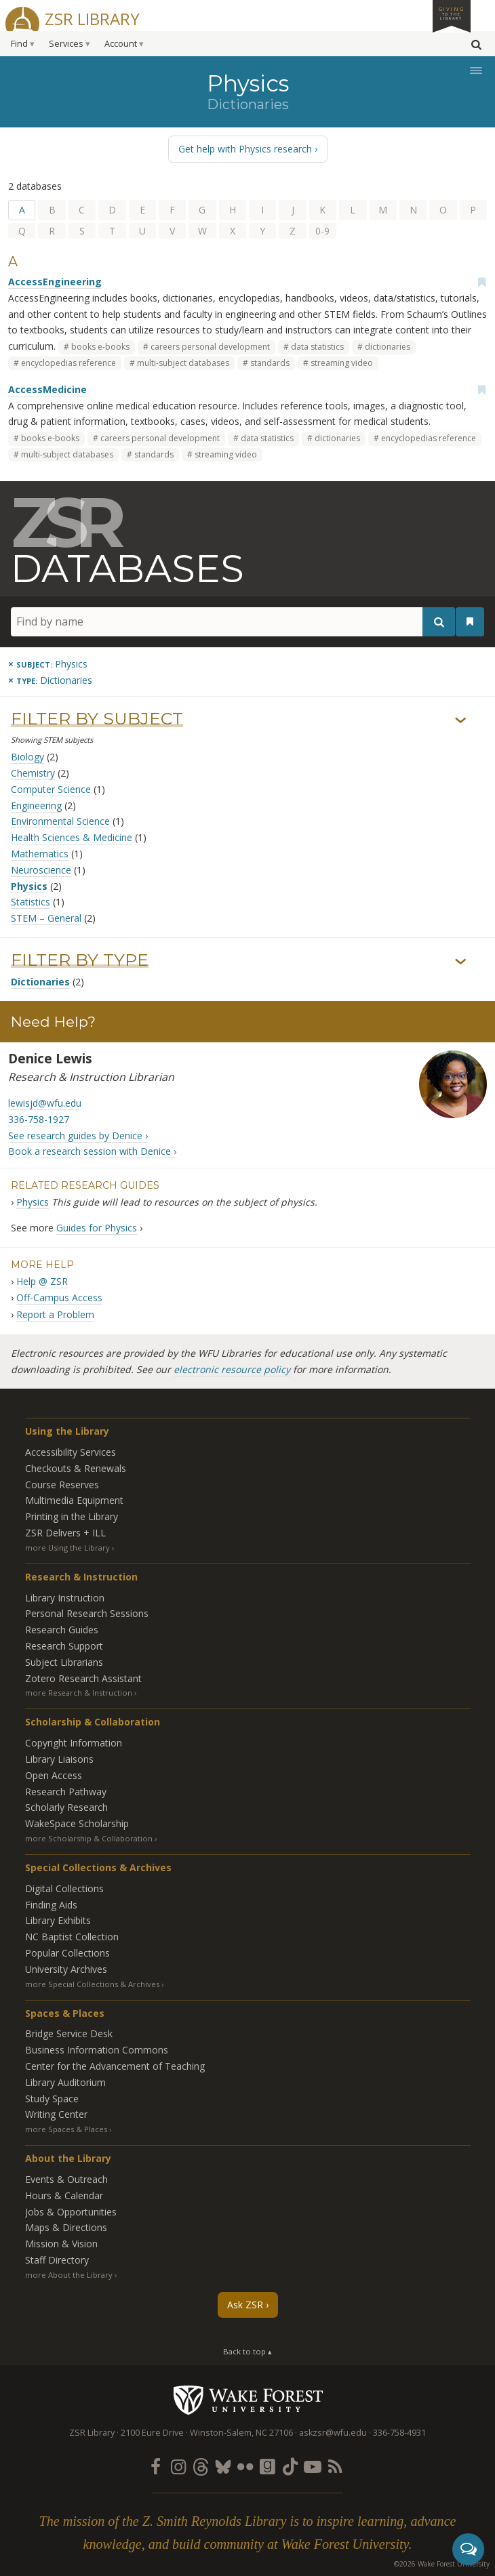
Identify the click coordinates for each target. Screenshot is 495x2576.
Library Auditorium (65, 2082)
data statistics (317, 346)
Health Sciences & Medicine (71, 837)
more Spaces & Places (66, 2129)
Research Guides (61, 1629)
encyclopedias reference (68, 363)
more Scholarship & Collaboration (89, 1838)
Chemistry (33, 772)
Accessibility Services (70, 1452)
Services (66, 43)
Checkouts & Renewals (75, 1468)
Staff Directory (57, 2259)
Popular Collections (67, 1952)
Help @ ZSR (42, 1281)
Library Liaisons (59, 1759)
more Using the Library (67, 1547)
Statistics (30, 901)
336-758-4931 (399, 2432)
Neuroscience (41, 869)
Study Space (52, 2098)
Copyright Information (73, 1742)
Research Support (64, 1645)
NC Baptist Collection (72, 1936)
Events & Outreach (66, 2179)
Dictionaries (40, 981)
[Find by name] (233, 621)
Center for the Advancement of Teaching (115, 2066)
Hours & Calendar (64, 2195)
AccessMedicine (47, 389)
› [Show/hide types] (461, 962)
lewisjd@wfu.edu (44, 1103)
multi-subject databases (183, 363)
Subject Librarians (64, 1662)
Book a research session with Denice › (92, 1151)
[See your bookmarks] (470, 621)
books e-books (100, 346)
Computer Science (51, 789)
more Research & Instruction (78, 1693)
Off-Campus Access (59, 1297)
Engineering (36, 805)
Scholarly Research (66, 1807)
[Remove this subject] (47, 663)
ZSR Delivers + (65, 1532)
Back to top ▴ (247, 2351)
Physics (29, 886)
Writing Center (56, 2114)
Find (19, 43)
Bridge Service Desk (69, 2033)
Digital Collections (64, 1888)
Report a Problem (55, 1314)
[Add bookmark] (481, 282)
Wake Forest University (248, 2400)
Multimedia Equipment (74, 1500)
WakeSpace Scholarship (77, 1823)
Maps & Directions (66, 2227)
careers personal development (210, 346)
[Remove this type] (50, 680)
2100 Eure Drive (152, 2432)
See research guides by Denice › (78, 1135)
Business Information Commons (96, 2049)
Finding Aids (51, 1904)
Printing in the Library (71, 1516)
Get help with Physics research (245, 148)
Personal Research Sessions (86, 1613)
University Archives (66, 1969)
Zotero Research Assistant (83, 1678)
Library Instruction (64, 1597)
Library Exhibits (58, 1920)
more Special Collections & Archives (92, 1984)
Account (120, 43)
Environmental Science (60, 821)
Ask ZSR (245, 2304)
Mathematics (39, 853)
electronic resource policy (232, 1369)
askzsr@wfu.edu (333, 2432)
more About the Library (69, 2275)
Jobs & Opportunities (71, 2211)
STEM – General (46, 918)
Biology (27, 756)
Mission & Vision (61, 2243)
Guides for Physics (96, 1227)
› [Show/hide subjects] (461, 721)
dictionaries (387, 346)
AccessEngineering (55, 281)
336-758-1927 (38, 1119)
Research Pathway (65, 1791)
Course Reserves (62, 1484)
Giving (451, 13)
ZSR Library (92, 17)
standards (270, 363)
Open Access (53, 1775)
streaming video (342, 363)
